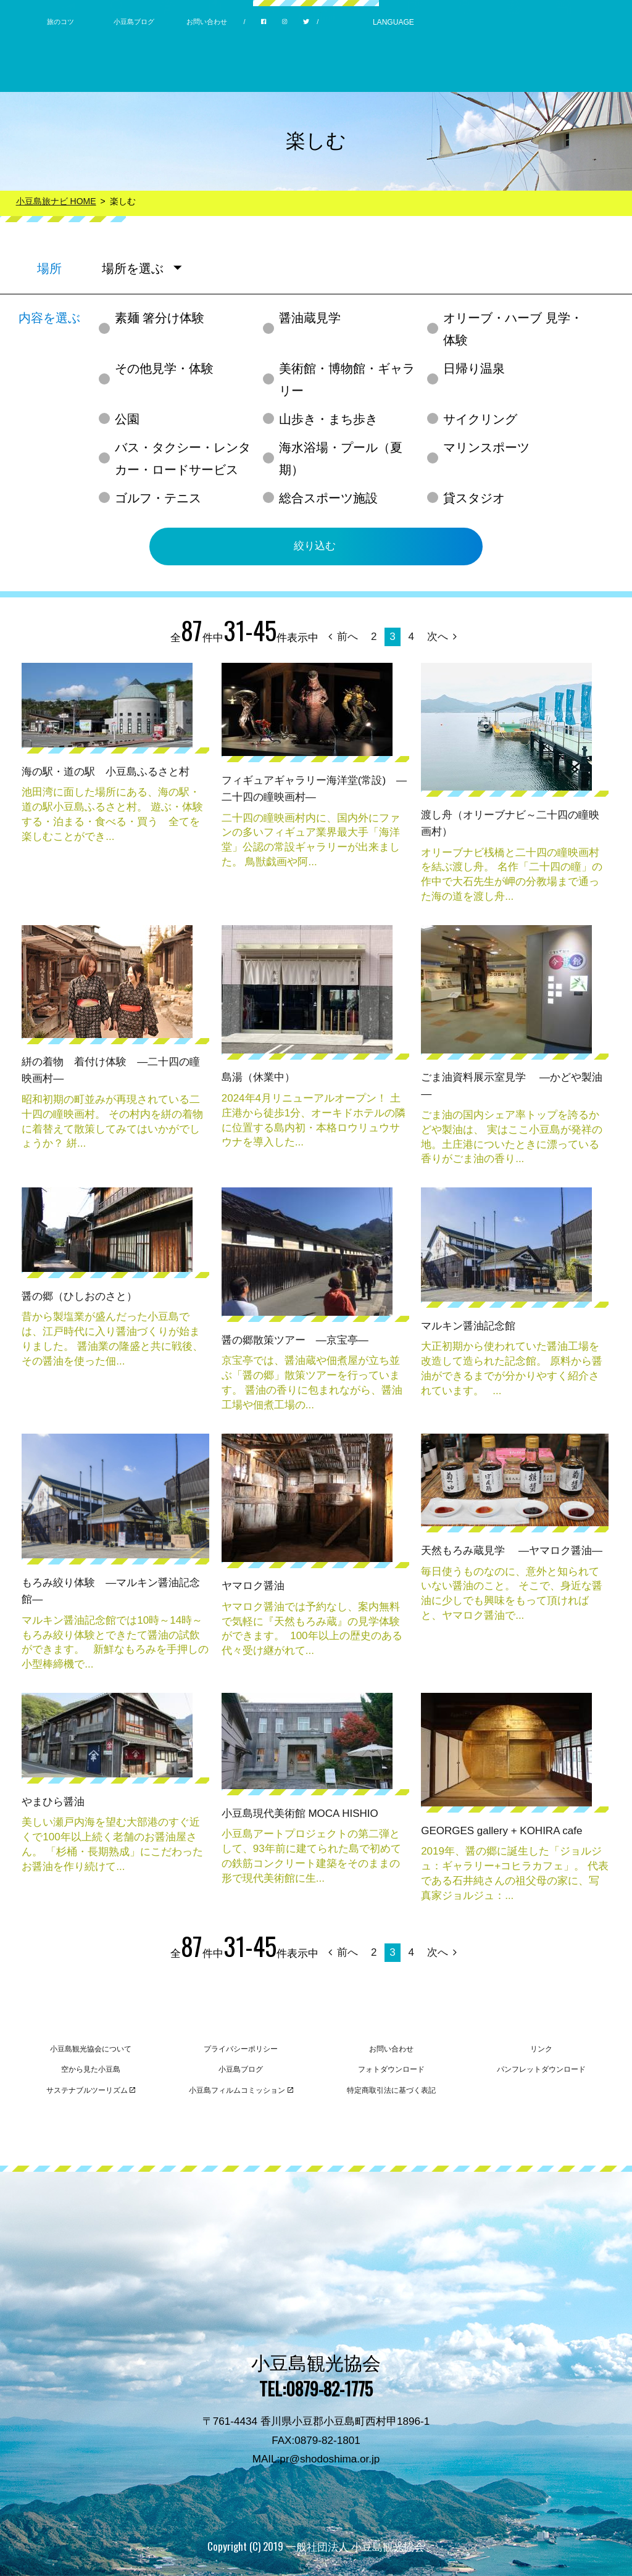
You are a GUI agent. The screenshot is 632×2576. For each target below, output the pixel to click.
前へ (343, 636)
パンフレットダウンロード (541, 2069)
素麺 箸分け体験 (160, 318)
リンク (541, 2049)
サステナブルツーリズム (91, 2090)
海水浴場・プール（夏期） (340, 458)
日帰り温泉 (474, 368)
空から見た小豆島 (90, 2069)
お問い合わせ (206, 21)
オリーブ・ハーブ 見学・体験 (513, 329)
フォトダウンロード (391, 2069)
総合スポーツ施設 (328, 498)
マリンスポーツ (486, 447)
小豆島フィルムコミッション (241, 2090)
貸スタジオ (474, 498)
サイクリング (480, 419)
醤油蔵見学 (310, 318)
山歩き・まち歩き (328, 419)
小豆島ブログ (134, 21)
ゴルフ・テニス (158, 498)
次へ (442, 636)
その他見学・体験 (164, 368)
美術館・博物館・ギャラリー (347, 379)
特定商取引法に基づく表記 (391, 2090)
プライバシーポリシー (241, 2049)
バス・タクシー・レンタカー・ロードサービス (183, 458)
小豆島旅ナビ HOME (56, 201)
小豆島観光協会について (90, 2049)
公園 (127, 419)
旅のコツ (60, 21)
